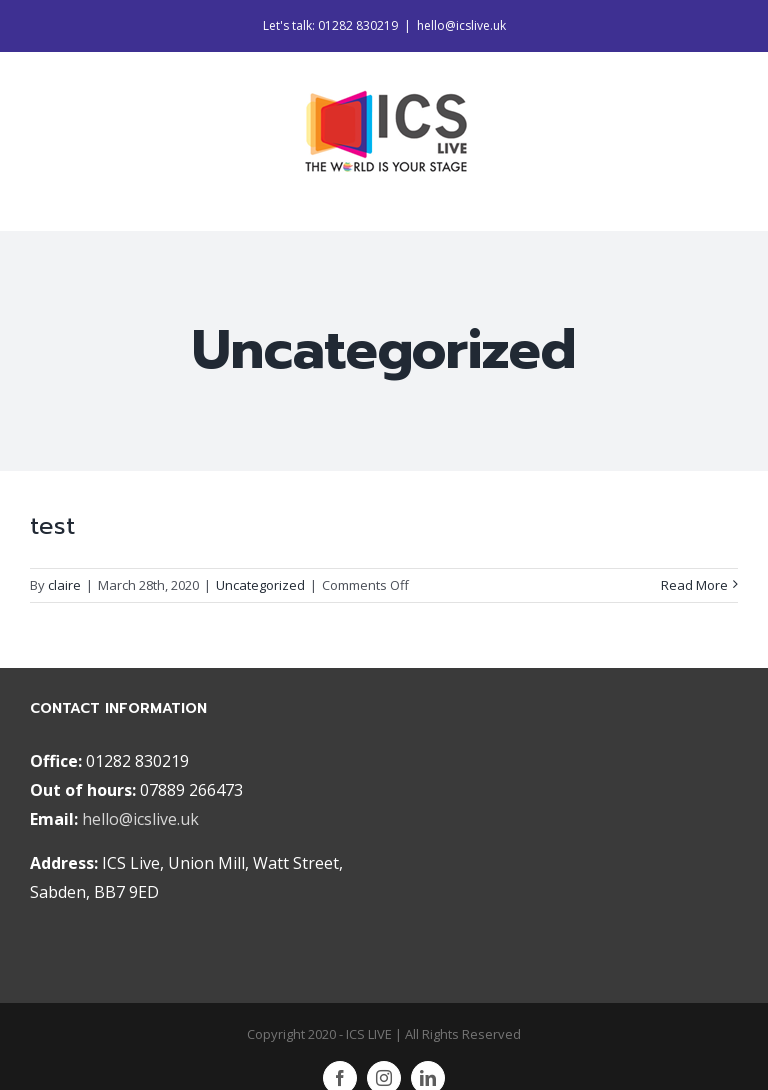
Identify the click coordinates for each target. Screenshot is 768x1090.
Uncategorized (260, 585)
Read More (694, 585)
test (52, 526)
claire (64, 585)
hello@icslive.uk (461, 25)
